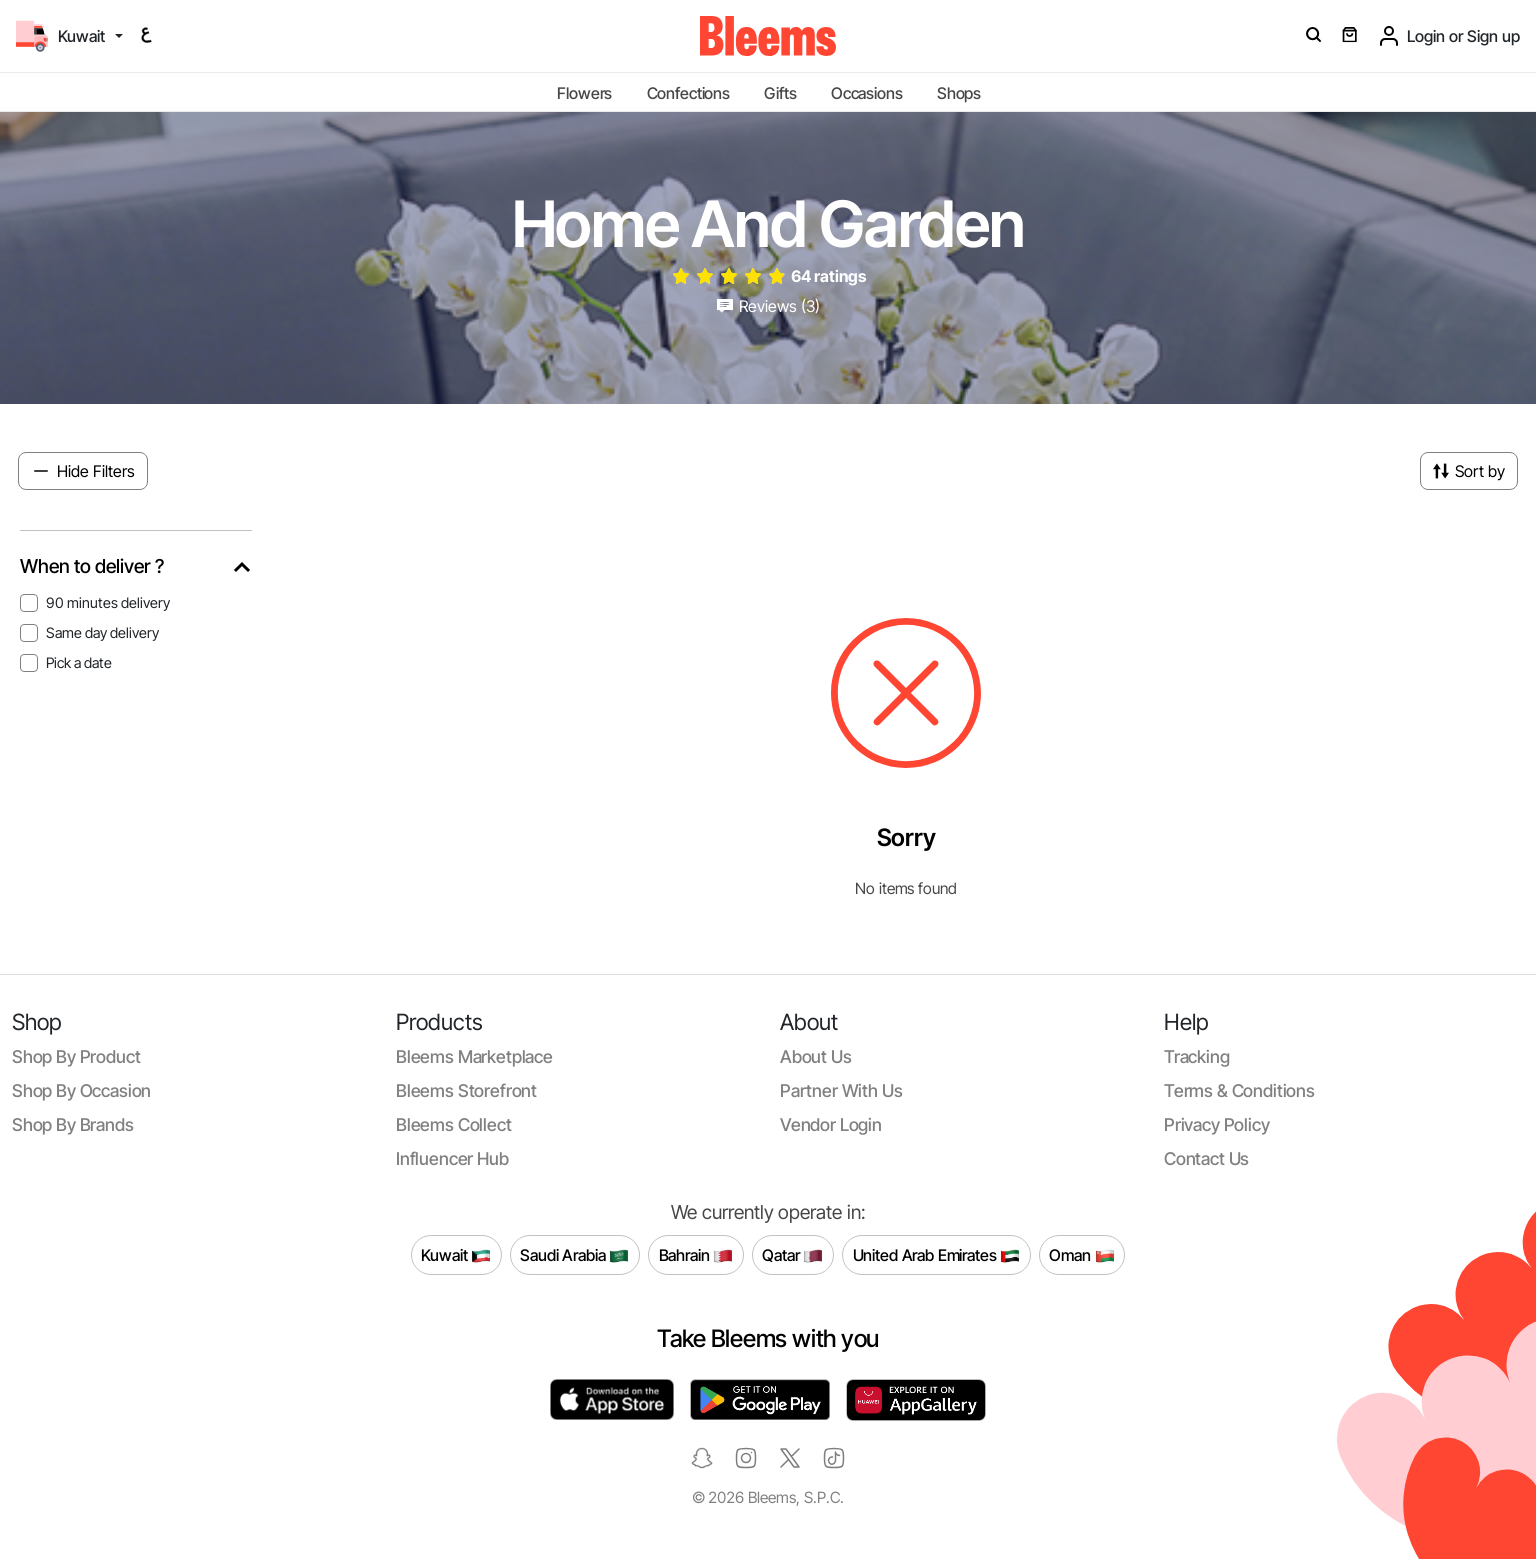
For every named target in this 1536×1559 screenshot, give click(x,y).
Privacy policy (1217, 1124)
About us (816, 1056)
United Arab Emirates (937, 1256)
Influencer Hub (452, 1158)
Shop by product (76, 1056)
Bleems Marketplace (474, 1056)
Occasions (867, 93)
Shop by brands (73, 1124)
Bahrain (696, 1256)
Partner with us (841, 1090)
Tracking (1197, 1056)
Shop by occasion (81, 1090)
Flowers (584, 93)
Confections (688, 93)
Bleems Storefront (466, 1090)
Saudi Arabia (574, 1256)
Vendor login (831, 1124)
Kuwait (456, 1256)
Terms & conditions (1239, 1090)
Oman (1081, 1256)
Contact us (1206, 1158)
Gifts (780, 93)
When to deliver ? (92, 566)
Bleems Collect (454, 1124)
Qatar (792, 1256)
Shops (959, 93)
